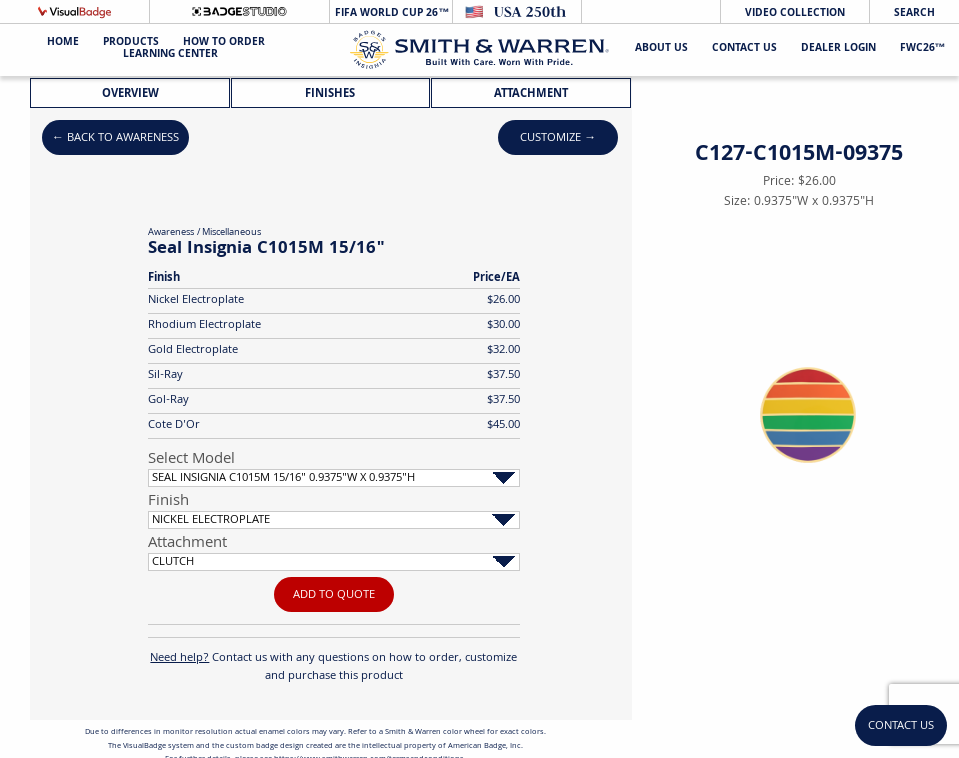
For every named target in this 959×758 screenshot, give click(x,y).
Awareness (171, 233)
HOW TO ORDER (224, 43)
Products (131, 43)
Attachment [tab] (531, 94)
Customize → (558, 138)
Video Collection (795, 13)
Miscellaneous (231, 233)
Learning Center (170, 55)
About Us (661, 49)
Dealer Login (838, 49)
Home (63, 43)
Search (914, 13)
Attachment (187, 544)
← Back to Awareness (115, 138)
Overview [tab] (130, 94)
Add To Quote (334, 595)
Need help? (179, 658)
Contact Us (744, 49)
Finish (168, 502)
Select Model (191, 460)
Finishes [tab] (330, 94)
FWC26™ (923, 49)
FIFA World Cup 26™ (390, 13)
